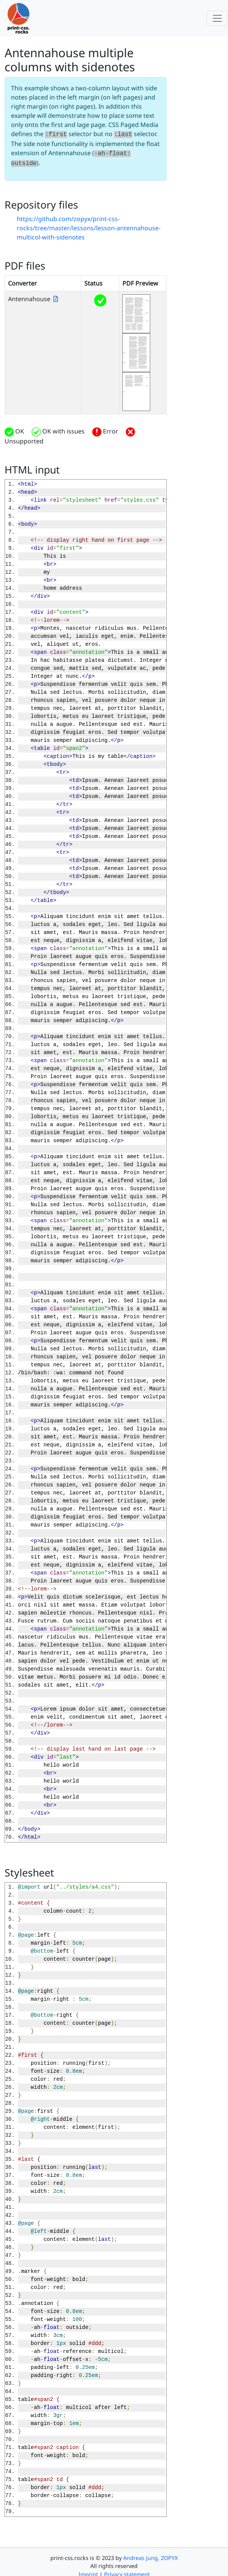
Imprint (88, 2572)
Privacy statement (127, 2572)
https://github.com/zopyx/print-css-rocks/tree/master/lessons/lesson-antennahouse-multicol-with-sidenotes (89, 225)
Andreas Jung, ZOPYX (150, 2555)
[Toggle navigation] (217, 18)
